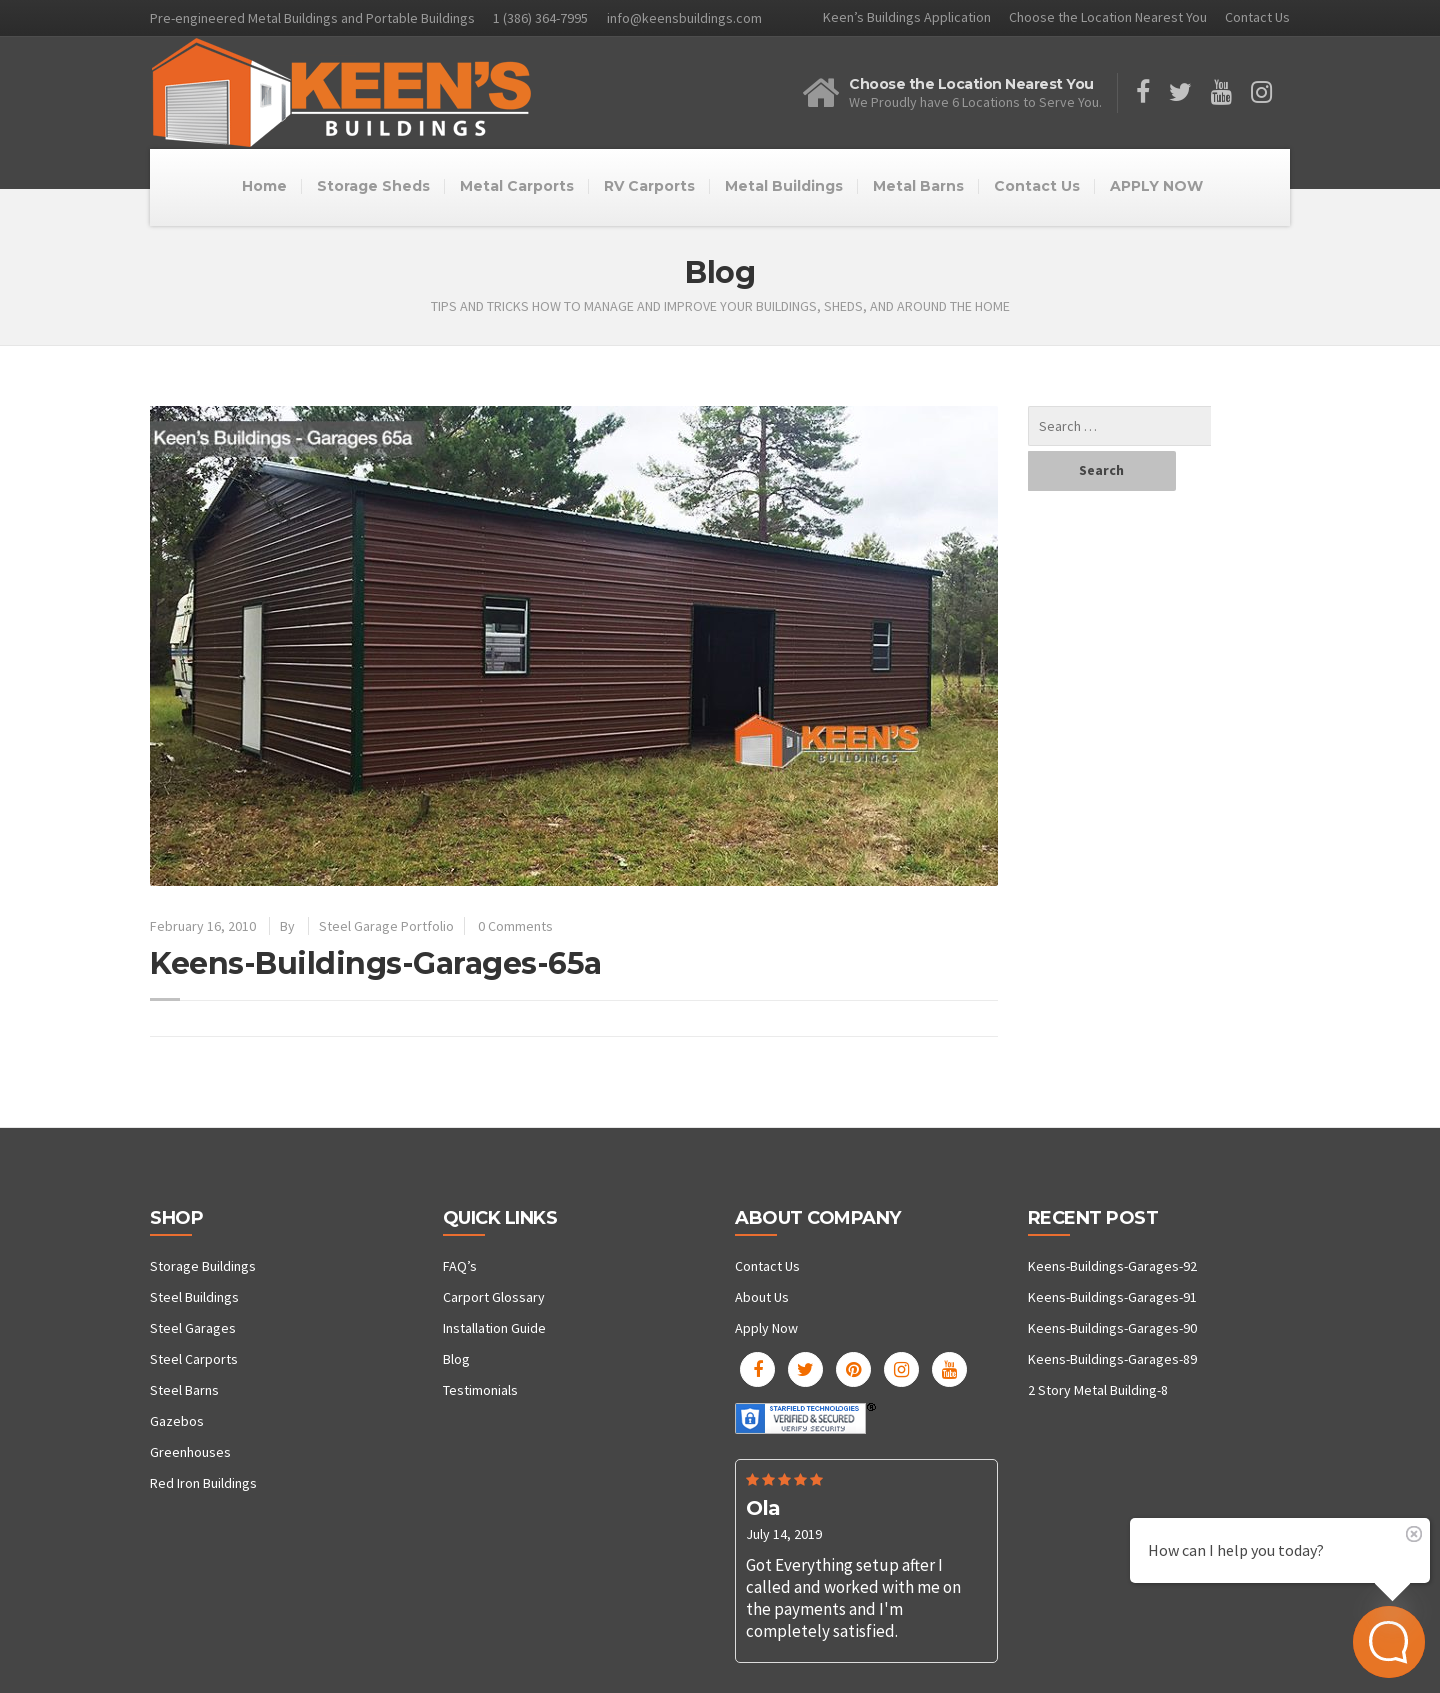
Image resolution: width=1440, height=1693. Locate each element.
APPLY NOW (1156, 186)
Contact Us (1257, 17)
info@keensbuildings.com (684, 18)
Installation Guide (494, 1328)
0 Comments (515, 926)
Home (264, 186)
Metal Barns (918, 186)
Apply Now (766, 1328)
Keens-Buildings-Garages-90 (1112, 1328)
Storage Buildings (203, 1266)
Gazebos (177, 1421)
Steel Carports (194, 1359)
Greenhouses (190, 1452)
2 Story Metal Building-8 (1098, 1390)
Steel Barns (184, 1390)
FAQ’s (460, 1266)
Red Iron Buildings (203, 1483)
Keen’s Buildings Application (907, 17)
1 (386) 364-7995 (540, 18)
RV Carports (649, 186)
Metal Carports (517, 186)
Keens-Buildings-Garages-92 (1112, 1266)
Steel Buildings (194, 1297)
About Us (762, 1297)
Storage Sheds (373, 186)
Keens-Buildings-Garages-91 (1112, 1297)
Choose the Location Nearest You (1108, 17)
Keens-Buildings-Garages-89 (1112, 1359)
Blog (456, 1359)
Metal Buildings (784, 186)
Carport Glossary (494, 1297)
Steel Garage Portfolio (386, 926)
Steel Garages (193, 1328)
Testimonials (480, 1390)
